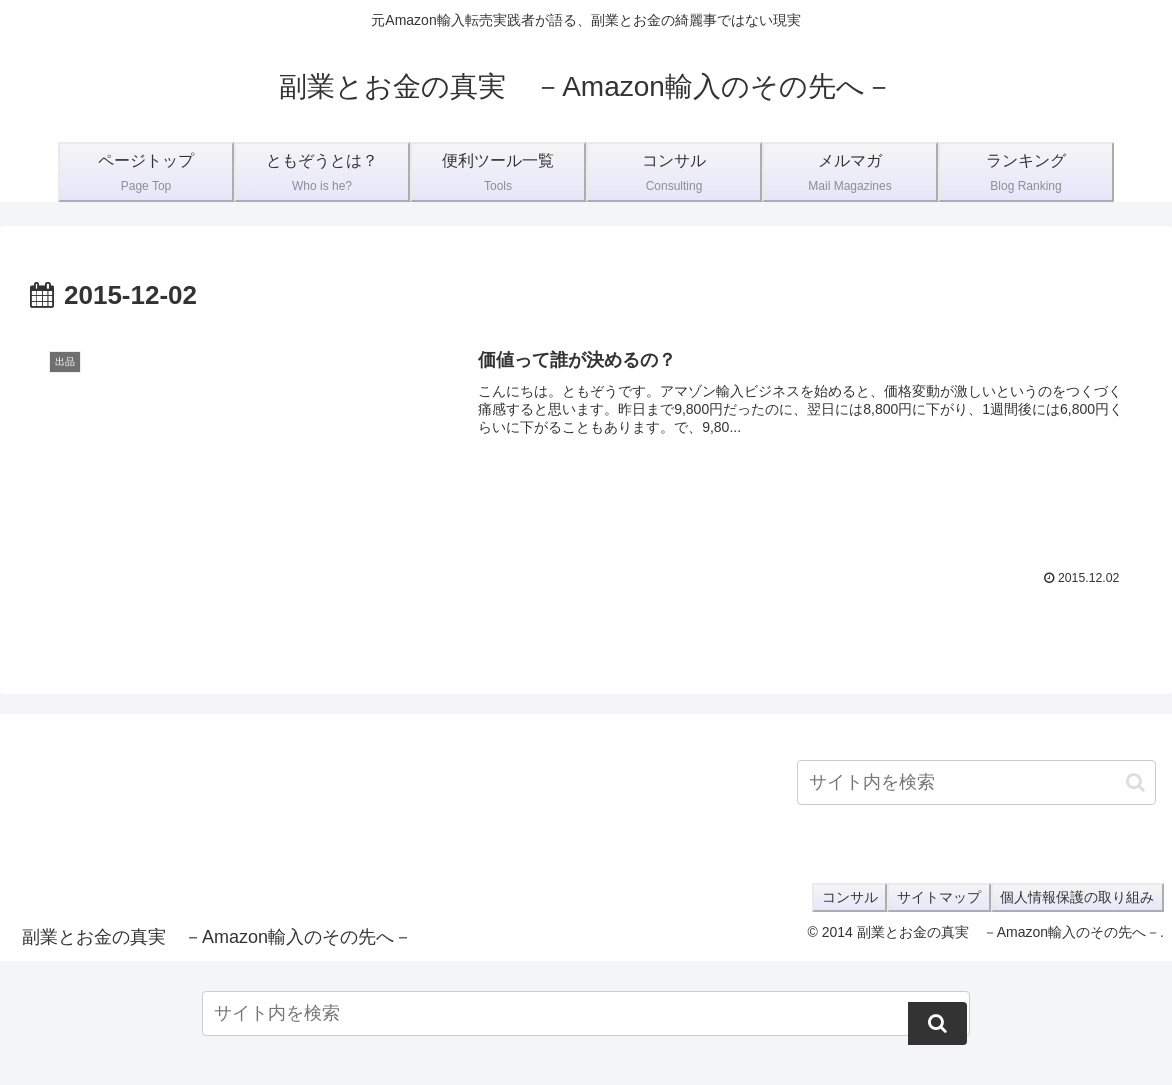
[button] (1135, 782)
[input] (976, 782)
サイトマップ (932, 897)
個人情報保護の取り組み (1075, 897)
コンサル (838, 897)
